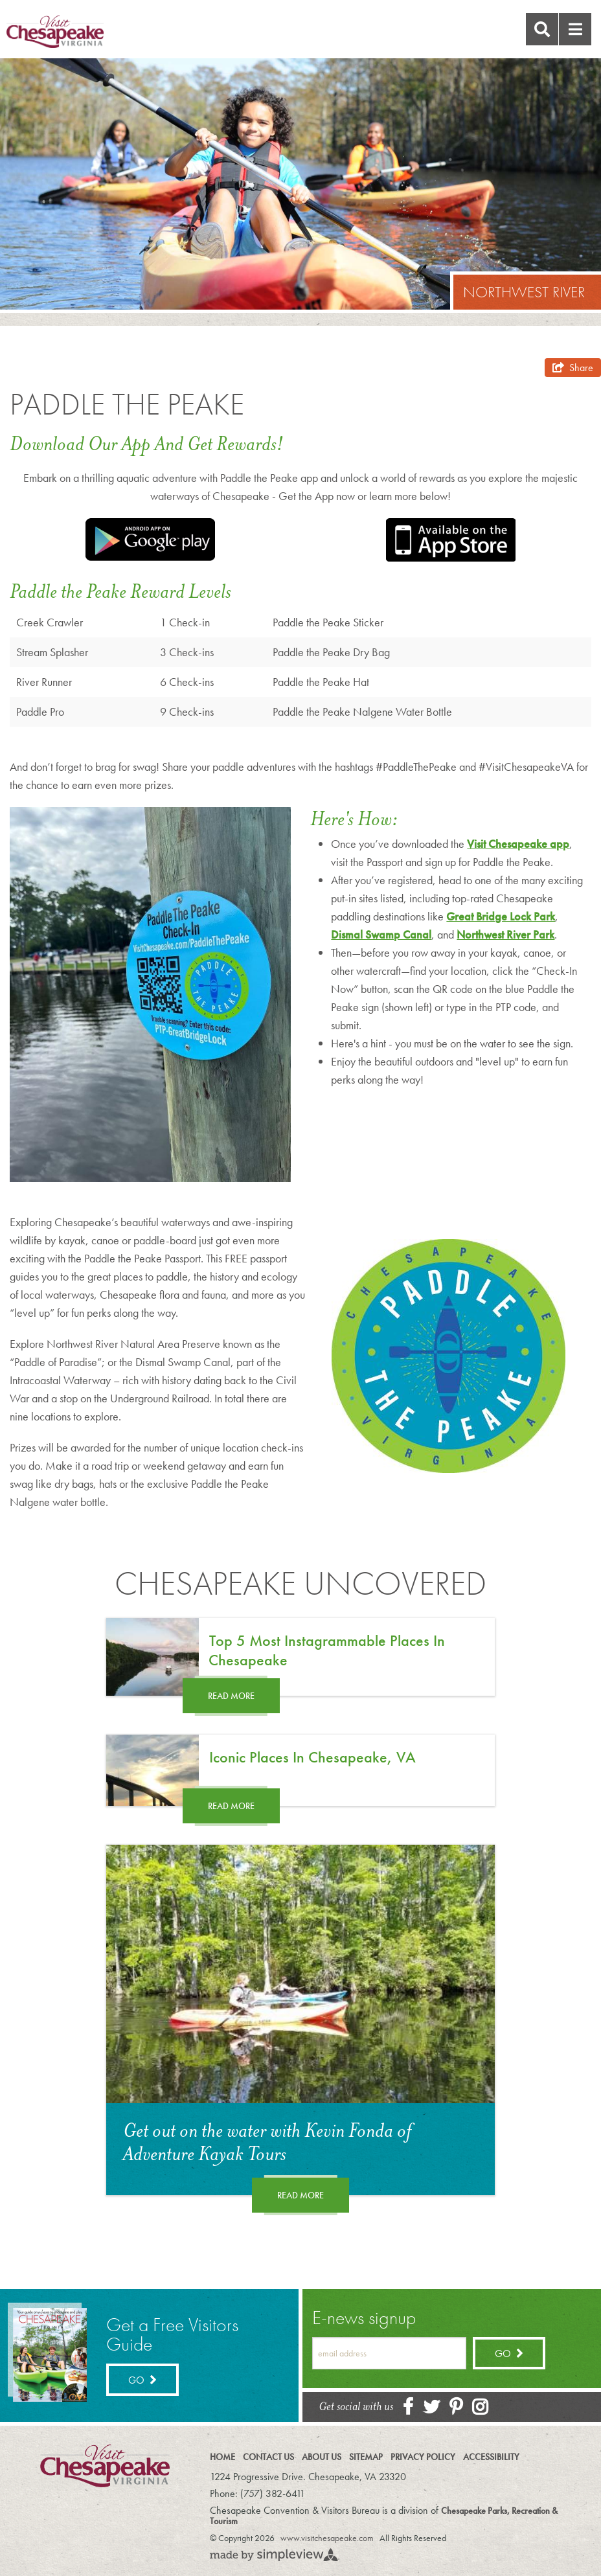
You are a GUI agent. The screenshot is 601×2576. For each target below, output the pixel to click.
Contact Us (268, 2457)
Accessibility (491, 2457)
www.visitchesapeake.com (327, 2538)
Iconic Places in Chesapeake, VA (312, 1757)
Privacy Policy (423, 2457)
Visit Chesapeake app (518, 843)
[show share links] (573, 367)
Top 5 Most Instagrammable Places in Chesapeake (327, 1650)
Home (222, 2457)
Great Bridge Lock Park (500, 916)
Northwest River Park (505, 934)
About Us (321, 2457)
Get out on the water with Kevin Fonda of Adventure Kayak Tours (266, 2142)
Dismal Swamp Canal (381, 934)
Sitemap (366, 2457)
